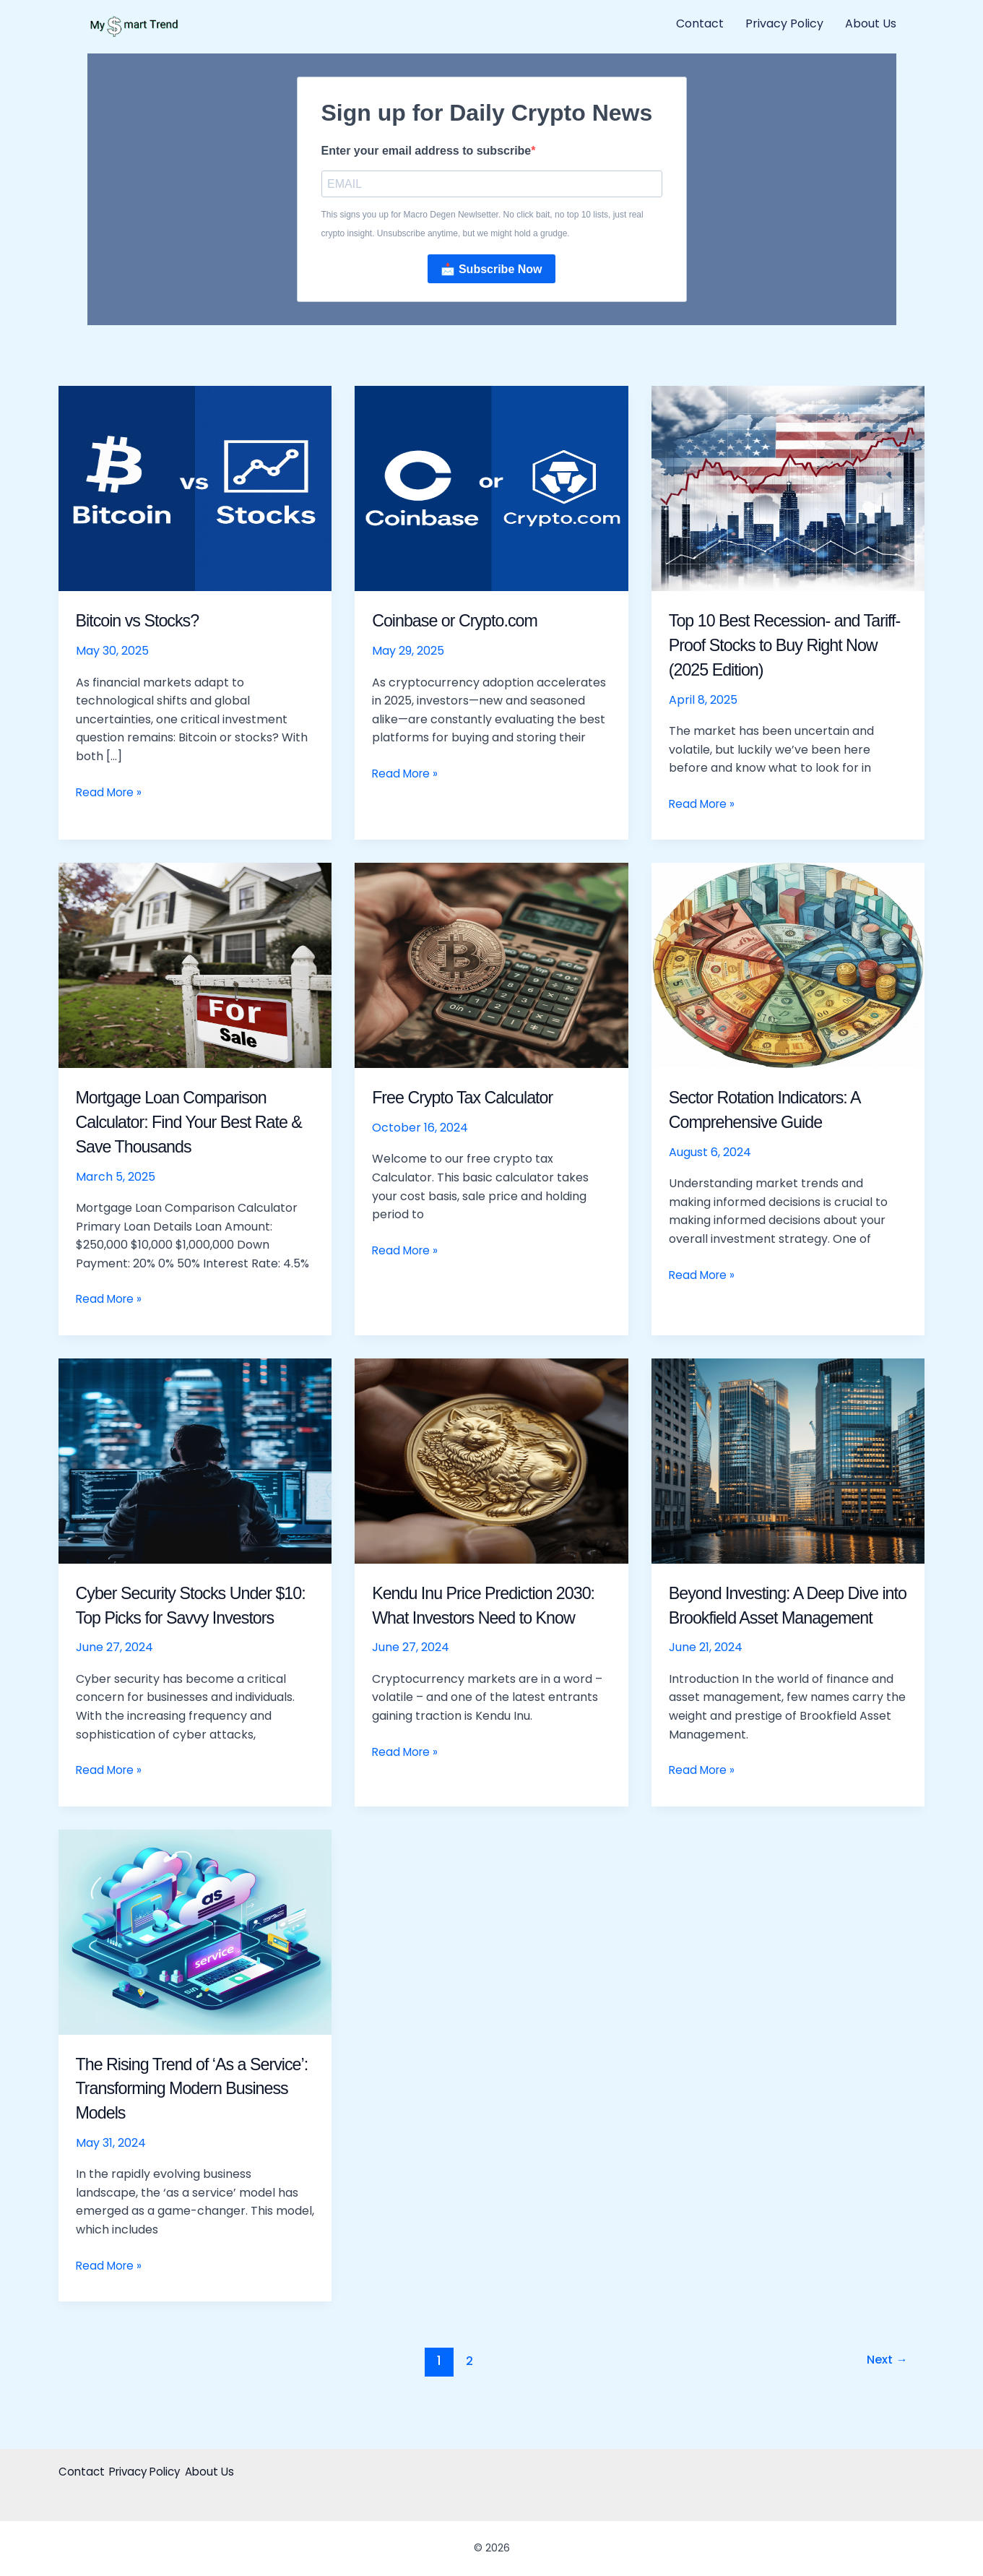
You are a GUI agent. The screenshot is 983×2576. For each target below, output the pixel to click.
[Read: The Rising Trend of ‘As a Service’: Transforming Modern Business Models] (195, 1957)
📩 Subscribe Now (491, 270)
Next (884, 2386)
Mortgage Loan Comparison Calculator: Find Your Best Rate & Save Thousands (183, 1123)
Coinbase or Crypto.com (465, 622)
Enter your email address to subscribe (426, 151)
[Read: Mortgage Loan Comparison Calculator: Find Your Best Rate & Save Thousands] (195, 966)
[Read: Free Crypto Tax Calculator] (491, 966)
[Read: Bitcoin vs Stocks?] (195, 489)
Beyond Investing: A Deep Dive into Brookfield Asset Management (787, 1618)
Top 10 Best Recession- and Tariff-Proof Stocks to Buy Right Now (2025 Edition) (787, 646)
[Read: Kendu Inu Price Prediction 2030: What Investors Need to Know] (491, 1462)
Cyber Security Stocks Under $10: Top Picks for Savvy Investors (187, 1618)
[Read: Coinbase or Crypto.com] (491, 489)
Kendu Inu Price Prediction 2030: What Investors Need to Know (486, 1618)
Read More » (110, 793)
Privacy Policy (784, 23)
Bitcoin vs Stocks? (145, 622)
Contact (700, 23)
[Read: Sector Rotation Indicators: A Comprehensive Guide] (788, 966)
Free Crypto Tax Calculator (474, 1099)
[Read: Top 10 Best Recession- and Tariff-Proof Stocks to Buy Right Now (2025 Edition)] (788, 489)
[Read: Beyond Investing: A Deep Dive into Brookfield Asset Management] (788, 1462)
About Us (870, 23)
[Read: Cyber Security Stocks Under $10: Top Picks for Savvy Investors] (195, 1462)
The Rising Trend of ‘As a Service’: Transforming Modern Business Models (193, 2114)
